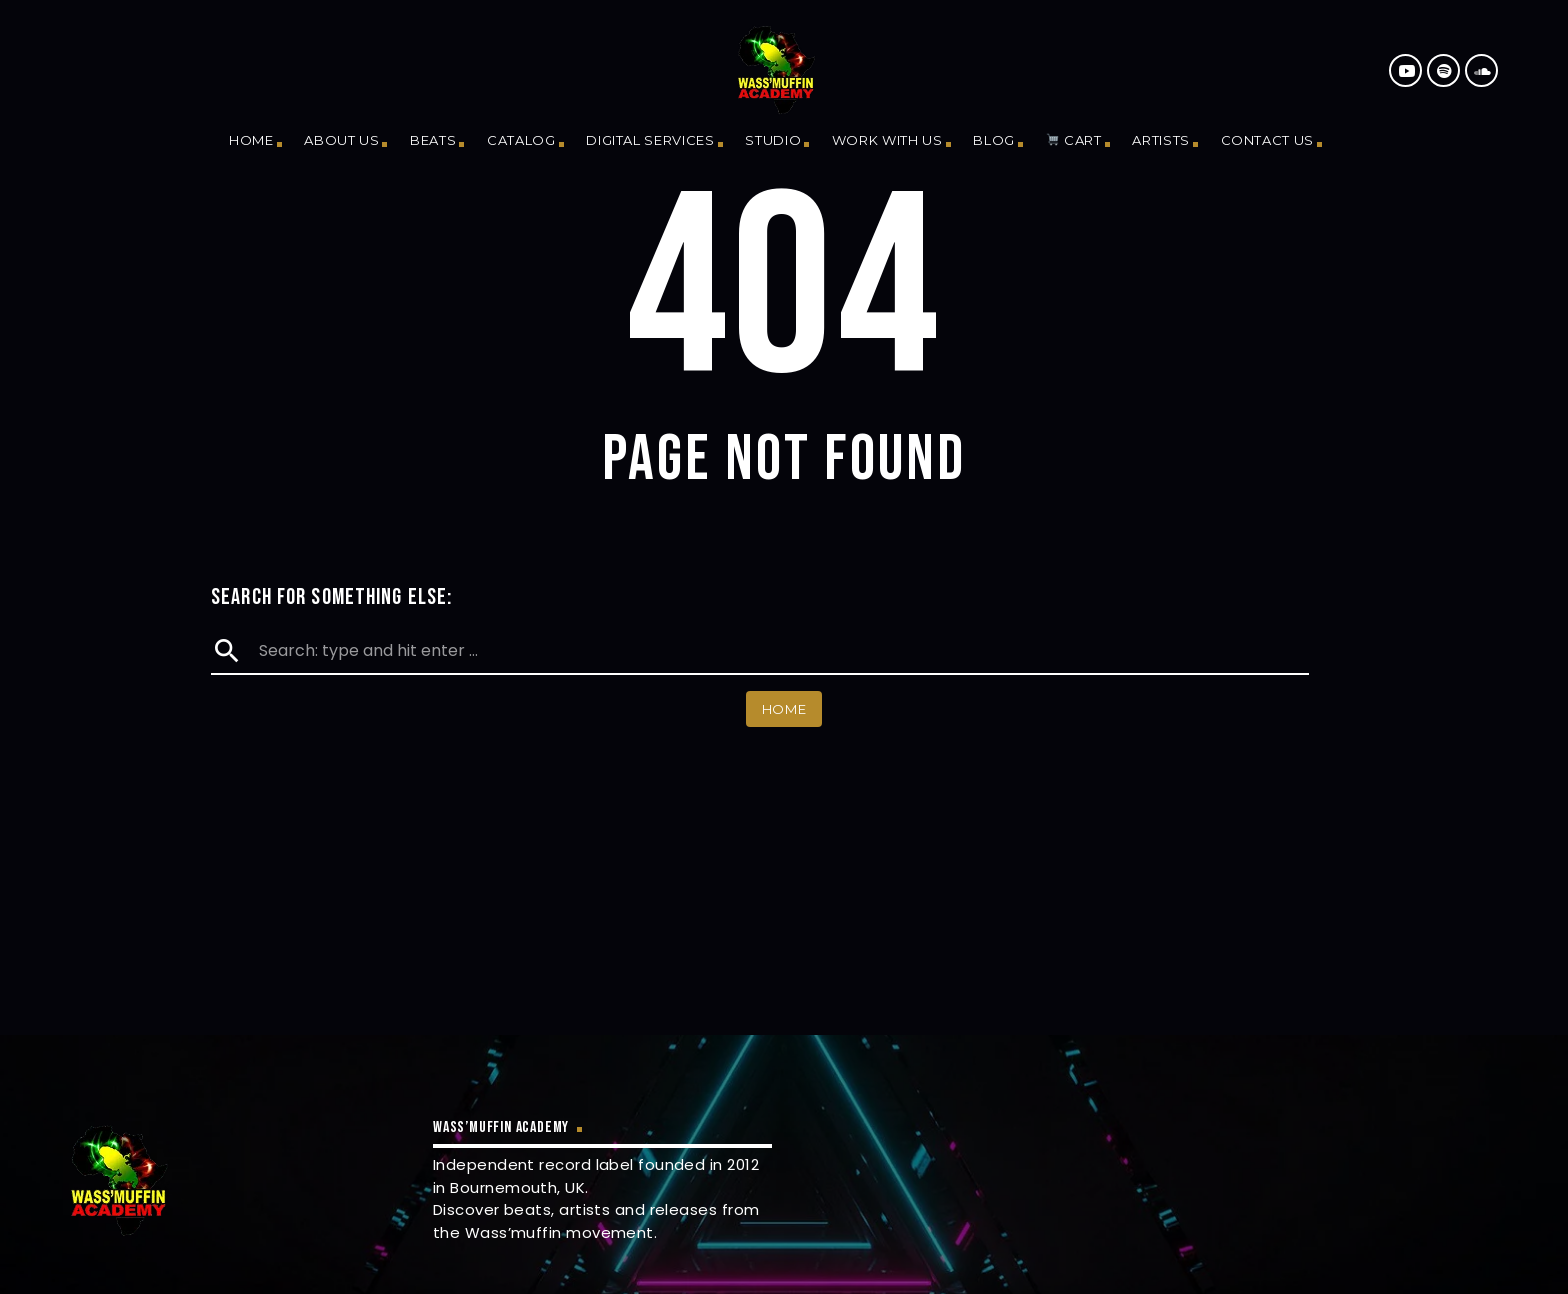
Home (251, 140)
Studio (773, 140)
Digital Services (650, 140)
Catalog (521, 140)
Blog (994, 140)
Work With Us (887, 140)
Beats (433, 140)
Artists (1161, 140)
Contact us (1268, 140)
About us (341, 140)
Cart (1073, 140)
